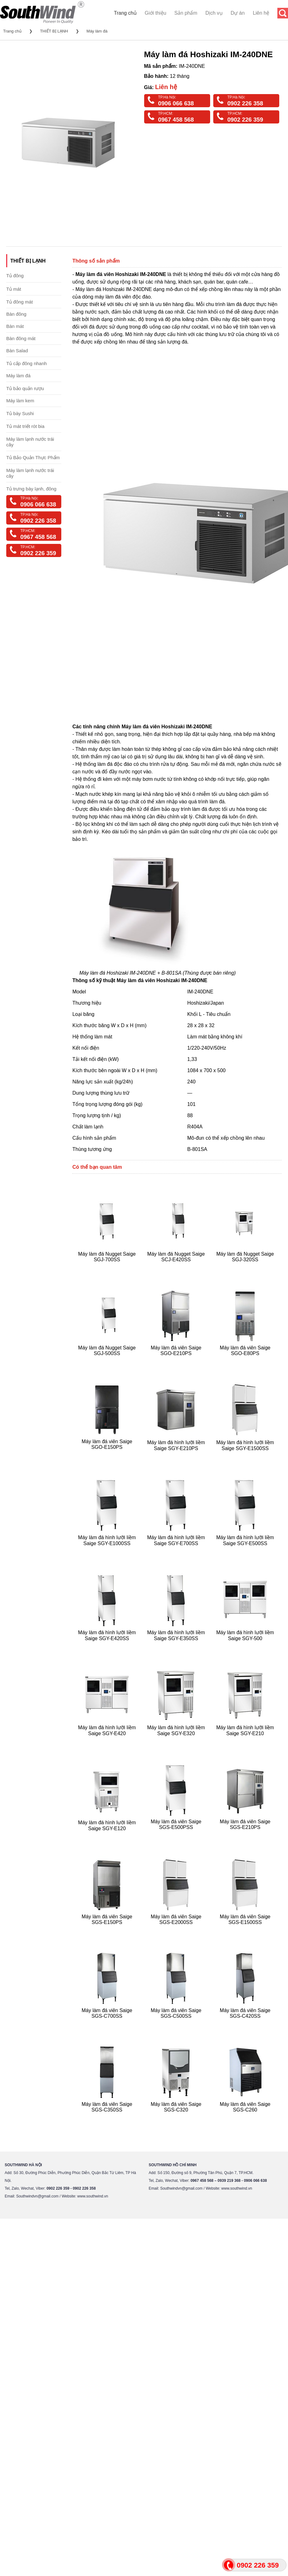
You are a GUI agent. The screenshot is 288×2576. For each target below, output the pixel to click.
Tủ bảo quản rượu (25, 388)
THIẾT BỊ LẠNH (54, 31)
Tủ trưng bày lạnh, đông (31, 488)
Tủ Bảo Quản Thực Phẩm (33, 457)
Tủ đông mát (19, 301)
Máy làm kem (20, 400)
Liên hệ (261, 13)
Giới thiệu (155, 13)
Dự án (238, 13)
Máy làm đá (97, 31)
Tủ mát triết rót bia (25, 426)
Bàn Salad (17, 350)
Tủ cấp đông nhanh (26, 363)
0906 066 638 (176, 103)
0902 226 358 (245, 103)
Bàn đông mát (20, 338)
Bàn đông (16, 314)
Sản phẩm (185, 13)
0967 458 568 (176, 119)
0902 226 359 (245, 119)
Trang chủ (125, 13)
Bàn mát (15, 326)
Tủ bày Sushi (20, 413)
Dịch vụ (214, 13)
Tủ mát (13, 289)
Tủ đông (15, 275)
